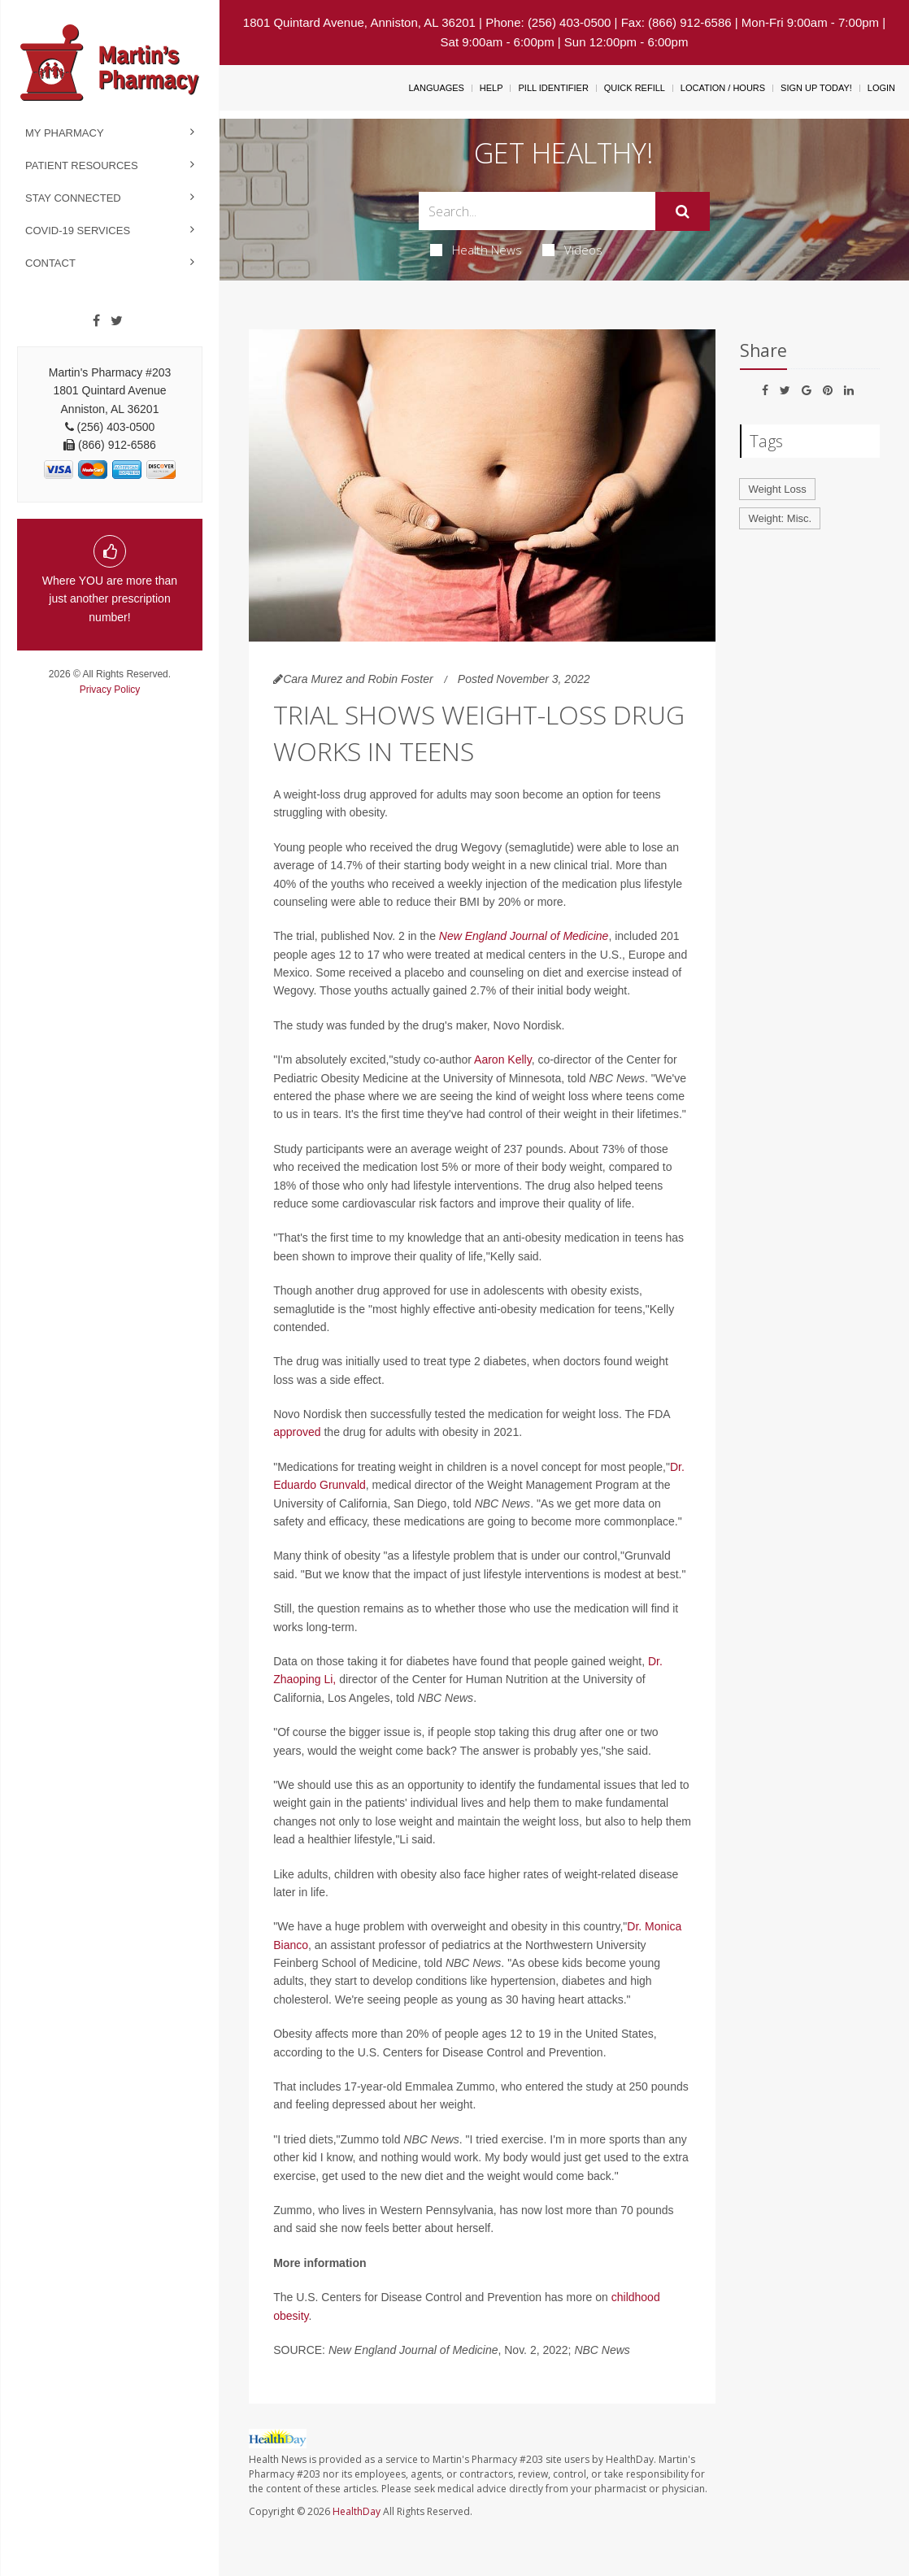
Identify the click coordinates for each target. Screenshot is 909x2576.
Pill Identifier (553, 88)
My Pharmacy (64, 133)
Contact (50, 263)
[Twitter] (117, 321)
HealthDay (357, 2511)
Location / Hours (723, 88)
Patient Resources (81, 165)
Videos (572, 250)
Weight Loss (777, 489)
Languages (435, 88)
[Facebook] (96, 321)
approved (296, 1431)
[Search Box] (537, 211)
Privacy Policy (110, 689)
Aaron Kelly (503, 1059)
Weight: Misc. (779, 518)
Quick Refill (634, 88)
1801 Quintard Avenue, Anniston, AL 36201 (359, 22)
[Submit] (682, 211)
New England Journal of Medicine (524, 935)
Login (881, 88)
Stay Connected (73, 198)
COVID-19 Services (77, 230)
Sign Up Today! (816, 88)
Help (491, 88)
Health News (476, 250)
